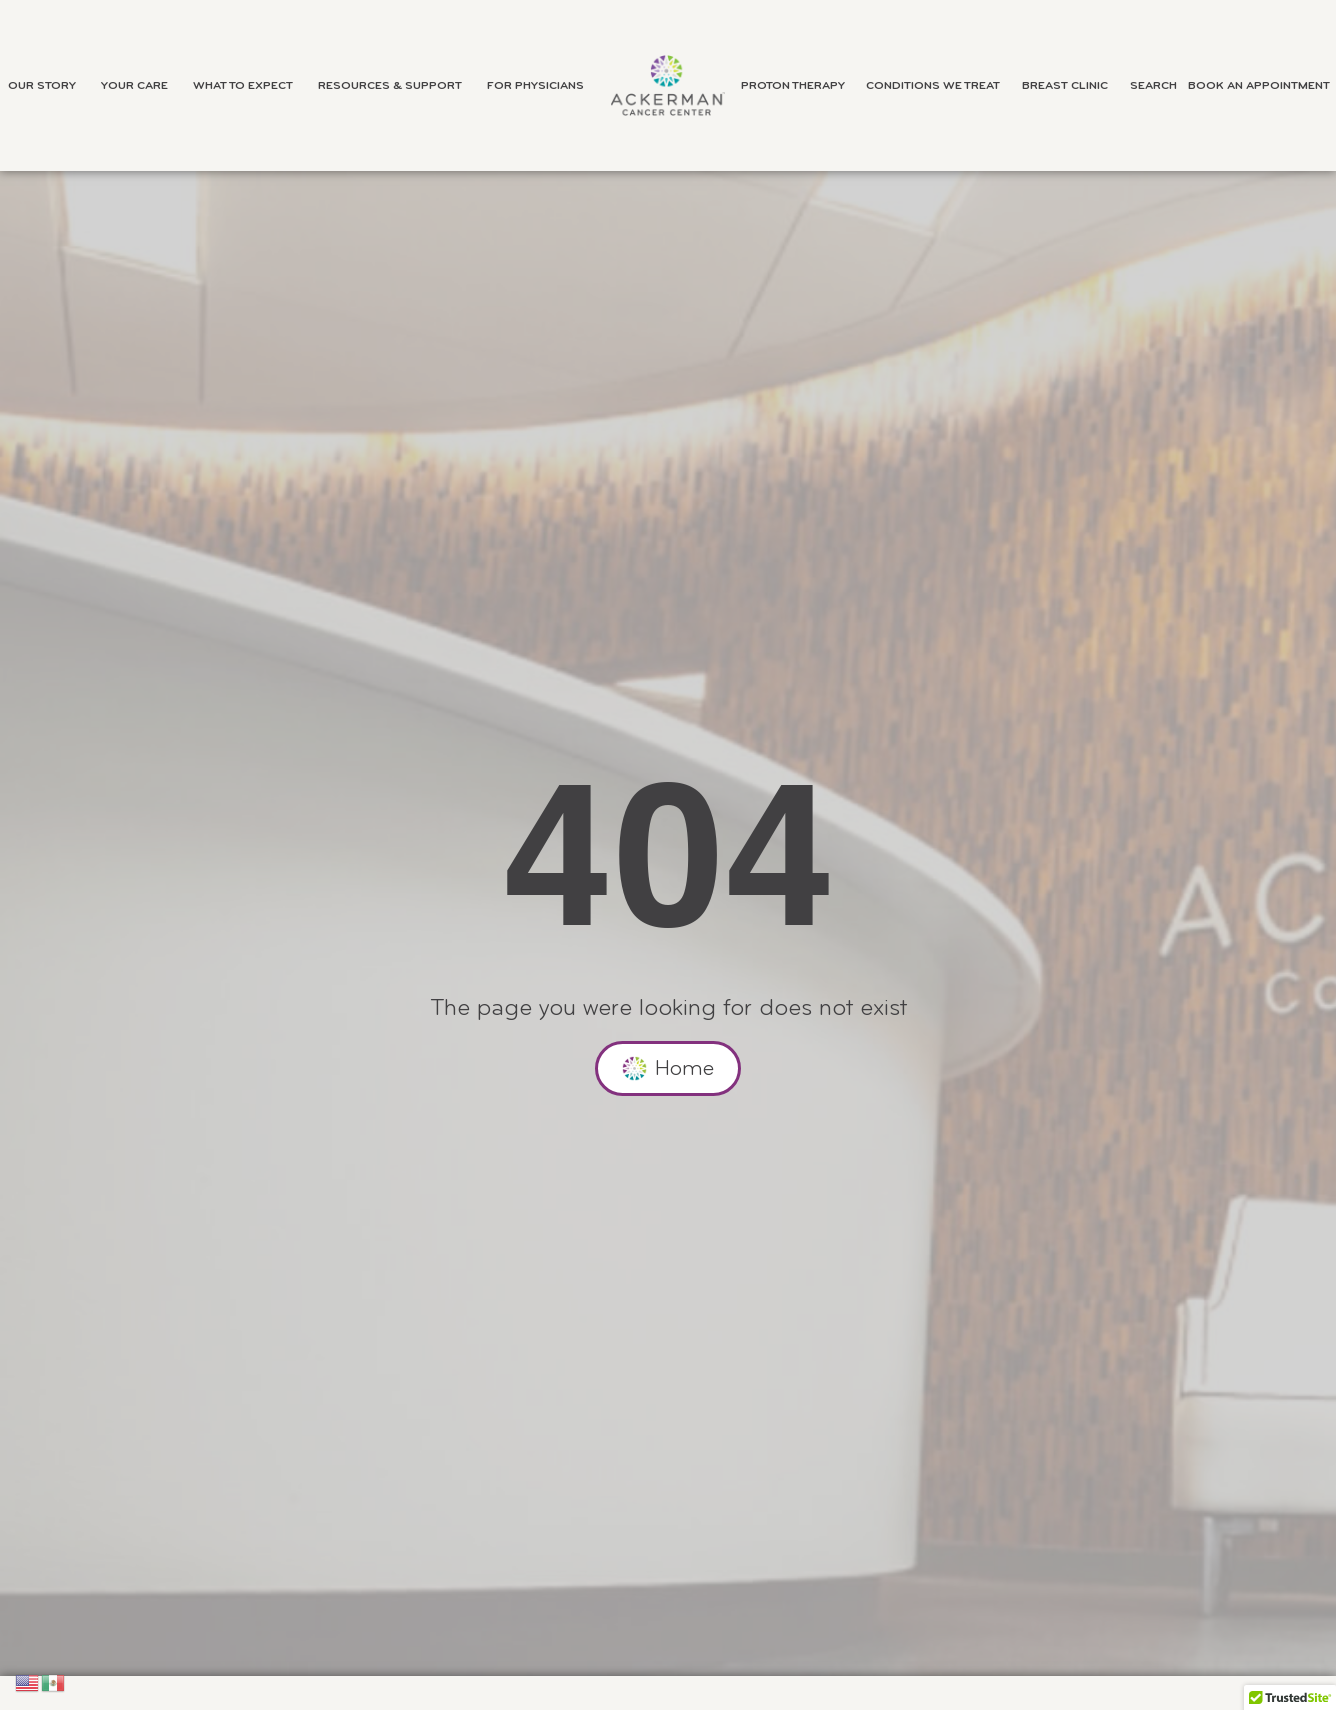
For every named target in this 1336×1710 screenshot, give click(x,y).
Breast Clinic (1070, 86)
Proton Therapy (798, 86)
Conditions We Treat (938, 86)
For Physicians (540, 86)
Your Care (139, 86)
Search (1153, 86)
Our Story (47, 86)
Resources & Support (395, 86)
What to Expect (248, 86)
